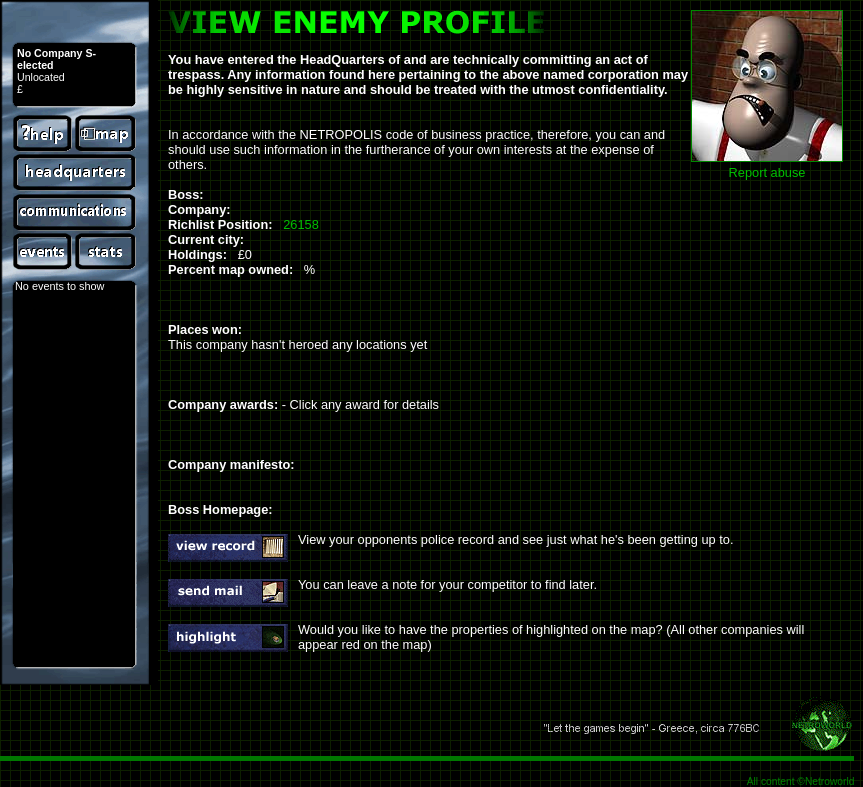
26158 (301, 224)
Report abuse (767, 172)
